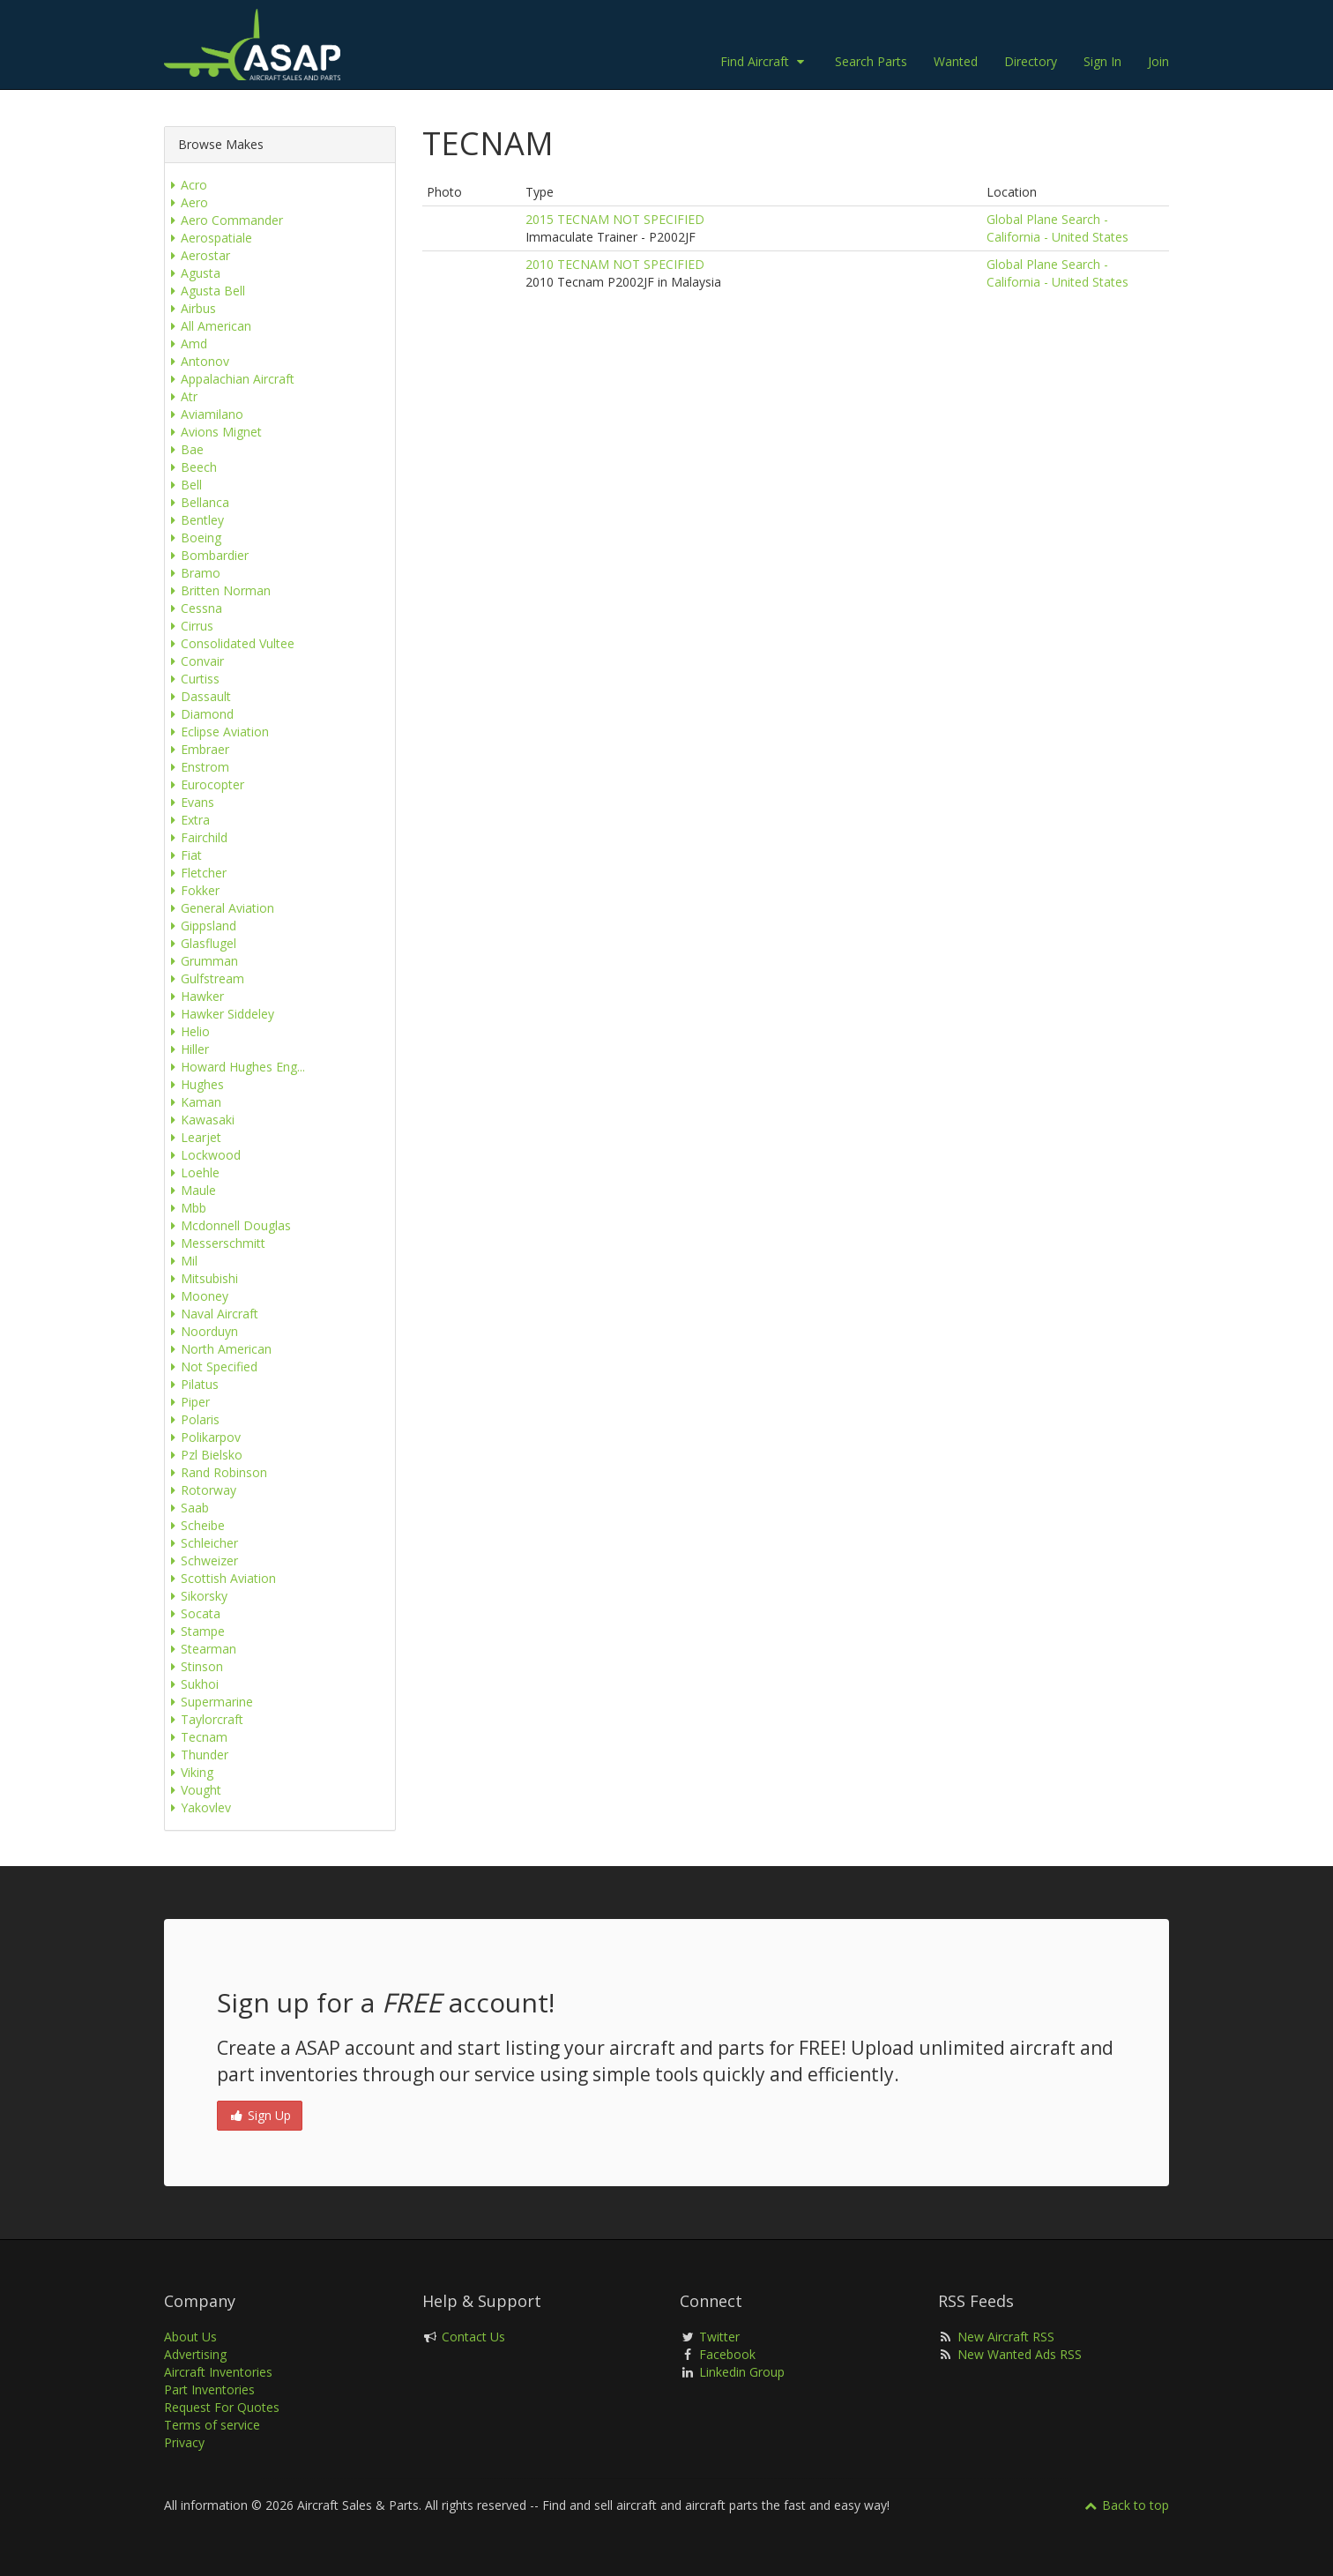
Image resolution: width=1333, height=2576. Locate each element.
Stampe (195, 1631)
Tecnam (196, 1737)
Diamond (199, 714)
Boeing (193, 537)
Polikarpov (203, 1437)
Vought (193, 1789)
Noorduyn (201, 1331)
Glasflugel (200, 943)
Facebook (727, 2354)
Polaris (192, 1419)
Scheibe (195, 1525)
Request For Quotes (221, 2407)
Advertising (195, 2354)
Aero (186, 202)
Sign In (1102, 61)
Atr (181, 396)
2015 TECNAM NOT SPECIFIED (614, 219)
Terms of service (212, 2424)
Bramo (192, 572)
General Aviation (219, 908)
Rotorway (200, 1490)
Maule (190, 1190)
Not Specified (211, 1366)
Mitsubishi (201, 1278)
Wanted (956, 61)
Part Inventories (209, 2389)
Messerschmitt (215, 1243)
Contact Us (473, 2336)
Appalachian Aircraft (229, 378)
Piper (187, 1401)
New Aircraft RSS (1005, 2336)
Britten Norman (218, 590)
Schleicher (201, 1542)
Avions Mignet (213, 431)
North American (218, 1348)
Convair (194, 661)
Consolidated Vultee (229, 643)
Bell (183, 484)
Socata (192, 1613)
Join (1158, 61)
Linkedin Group (742, 2371)
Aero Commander (224, 220)
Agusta (192, 273)
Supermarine (209, 1701)
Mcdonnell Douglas (228, 1225)
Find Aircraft (764, 61)
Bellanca (197, 502)
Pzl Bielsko (203, 1454)
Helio (187, 1031)
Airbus (190, 308)
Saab (187, 1507)
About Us (190, 2336)
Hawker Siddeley (219, 1013)
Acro (186, 184)
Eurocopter (204, 784)
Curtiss (192, 678)
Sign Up (259, 2115)
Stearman (200, 1648)
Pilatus (192, 1384)
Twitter (719, 2336)
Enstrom (197, 766)
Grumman (201, 960)
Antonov (197, 361)
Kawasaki (200, 1119)
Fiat (183, 855)
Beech (191, 467)
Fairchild (196, 837)
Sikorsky (196, 1595)
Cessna (193, 608)
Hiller (187, 1049)
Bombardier (207, 555)
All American (208, 325)
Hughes (194, 1084)
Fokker (192, 890)
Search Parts (871, 61)
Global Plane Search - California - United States (1057, 228)
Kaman (193, 1102)
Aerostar (197, 255)
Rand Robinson (216, 1472)
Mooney (196, 1296)
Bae (184, 449)
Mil (181, 1260)
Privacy (184, 2442)
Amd (186, 343)
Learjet (193, 1137)
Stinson (194, 1666)
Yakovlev (198, 1807)
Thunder (196, 1754)
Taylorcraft (204, 1719)
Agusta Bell (205, 290)
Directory (1030, 61)
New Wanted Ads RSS (1019, 2354)
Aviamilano (204, 414)
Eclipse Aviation (217, 731)
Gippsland (200, 925)
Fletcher (196, 872)
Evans (189, 802)
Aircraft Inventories (218, 2371)
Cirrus (189, 625)
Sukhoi (192, 1684)
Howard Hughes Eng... (235, 1066)
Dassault (198, 696)
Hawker (194, 996)
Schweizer (201, 1560)
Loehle (192, 1172)
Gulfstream (204, 978)
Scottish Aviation (220, 1578)
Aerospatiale (208, 237)
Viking (189, 1772)
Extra (187, 819)
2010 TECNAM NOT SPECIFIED (614, 264)
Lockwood (203, 1154)
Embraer (197, 749)
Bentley (194, 519)
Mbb (185, 1207)
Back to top (1126, 2505)
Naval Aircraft (211, 1313)
